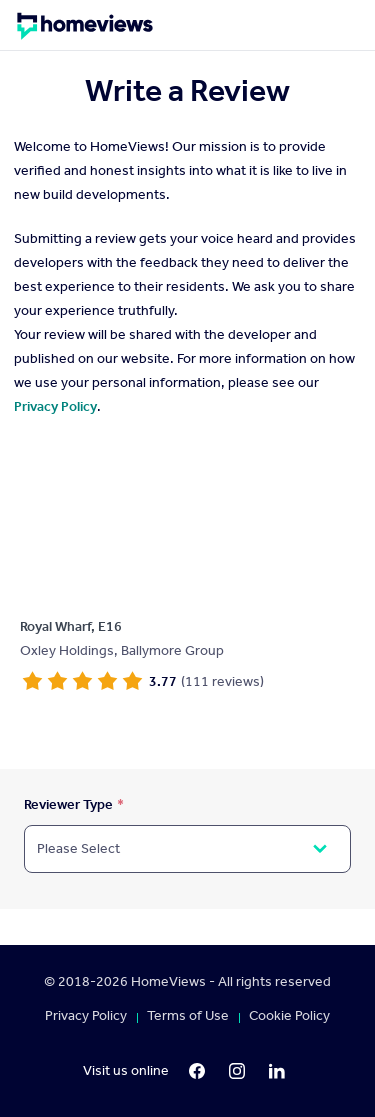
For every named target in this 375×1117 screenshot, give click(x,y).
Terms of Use (188, 1016)
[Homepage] (85, 33)
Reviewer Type (68, 804)
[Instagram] (237, 1071)
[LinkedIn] (277, 1071)
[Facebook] (197, 1071)
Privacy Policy (55, 406)
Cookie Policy (289, 1016)
